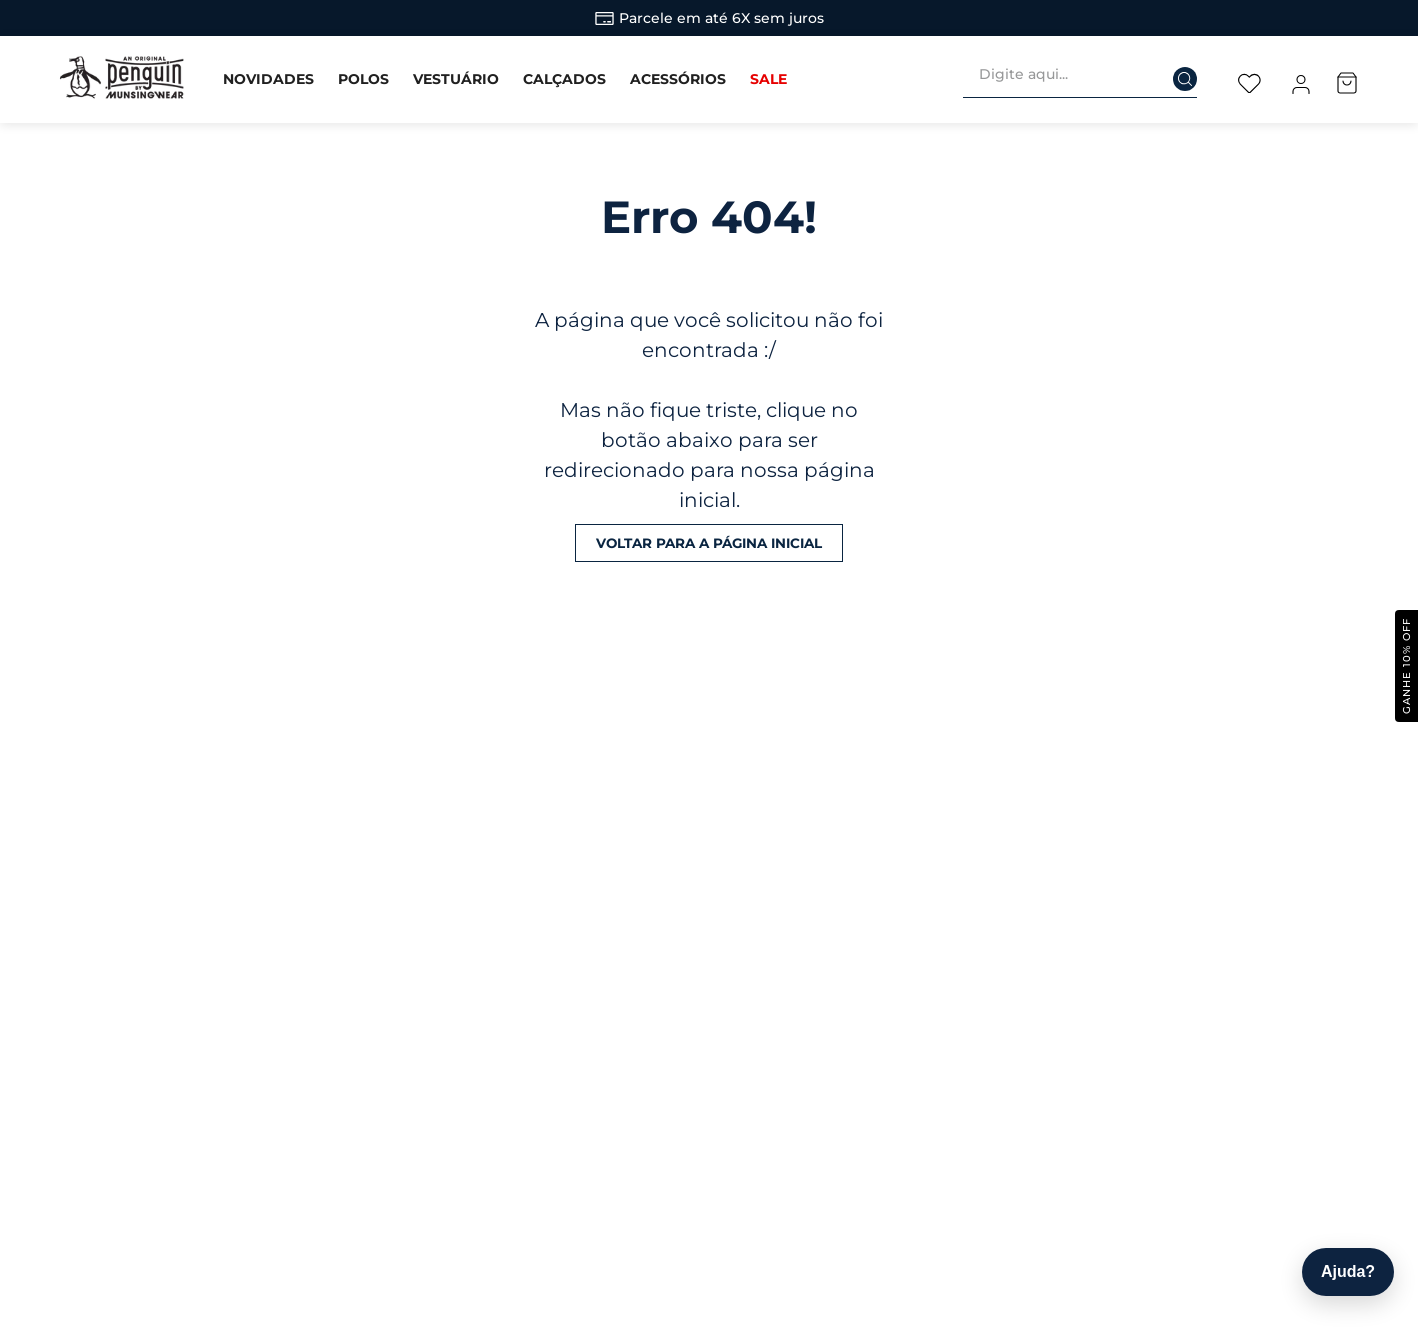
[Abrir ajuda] (1348, 1272)
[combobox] (1088, 79)
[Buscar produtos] (1172, 73)
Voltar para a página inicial (709, 542)
